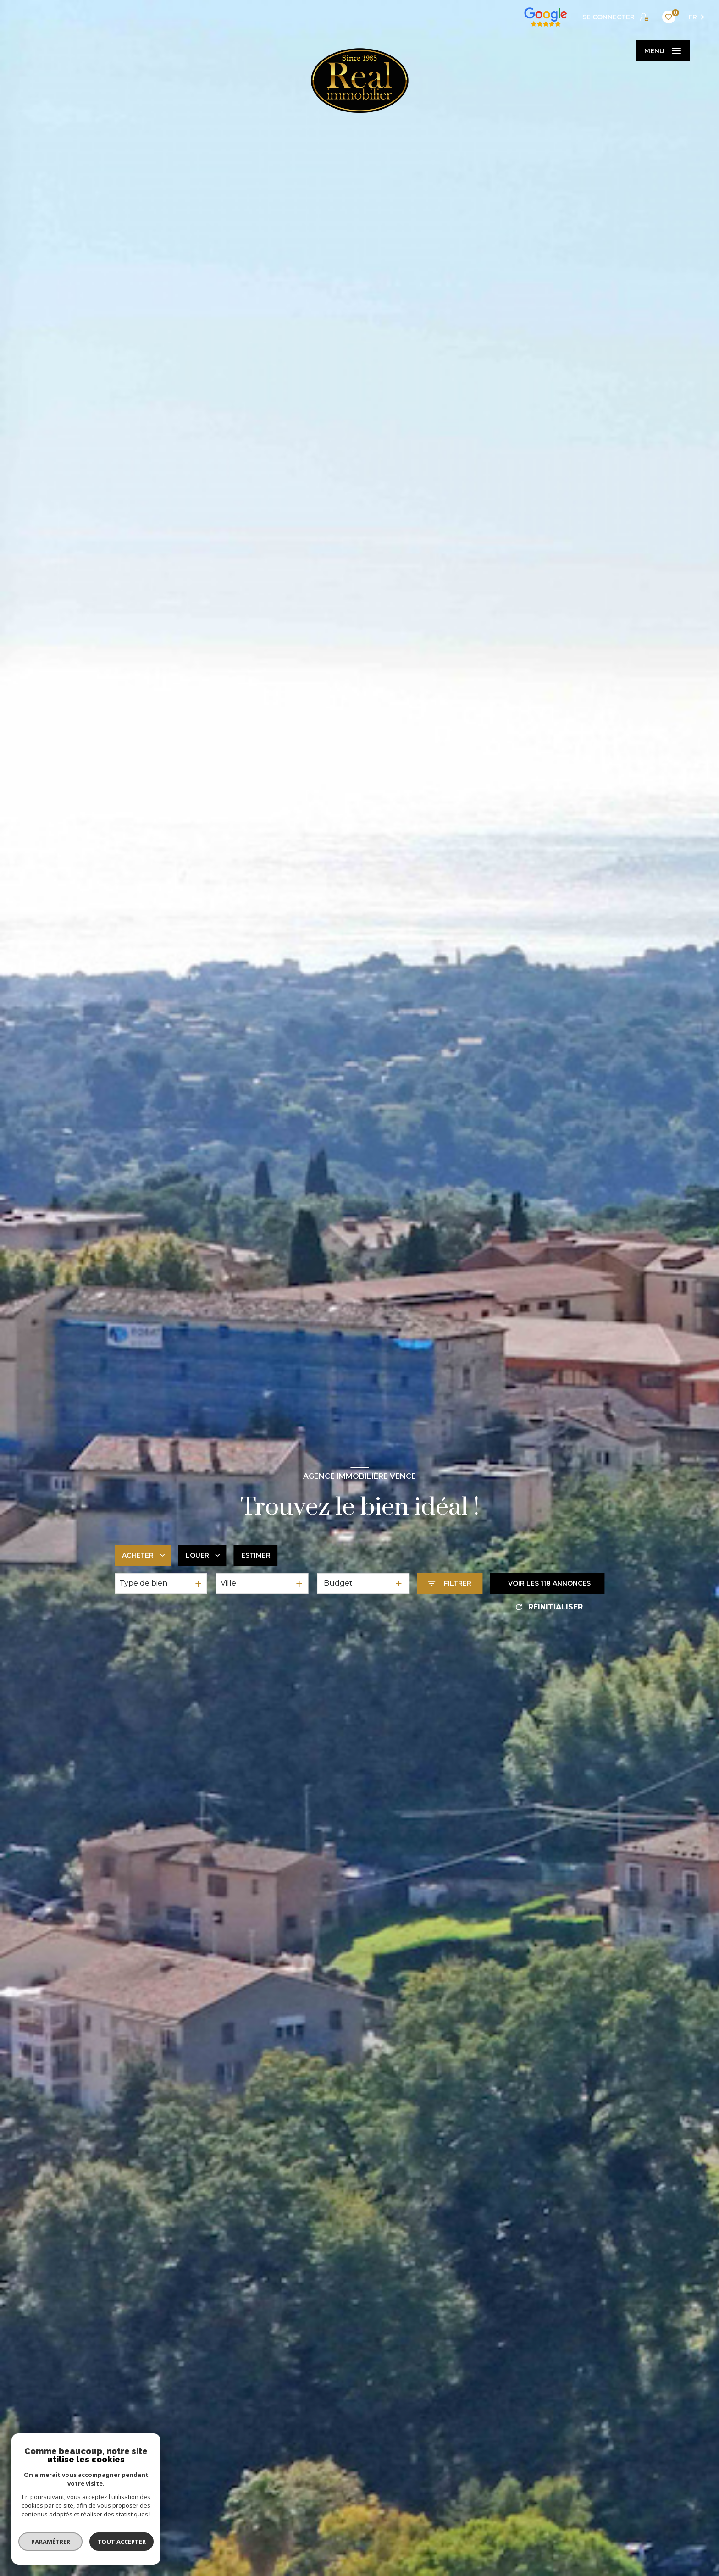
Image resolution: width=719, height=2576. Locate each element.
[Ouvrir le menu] (663, 50)
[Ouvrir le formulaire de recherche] (449, 1583)
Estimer (256, 1555)
